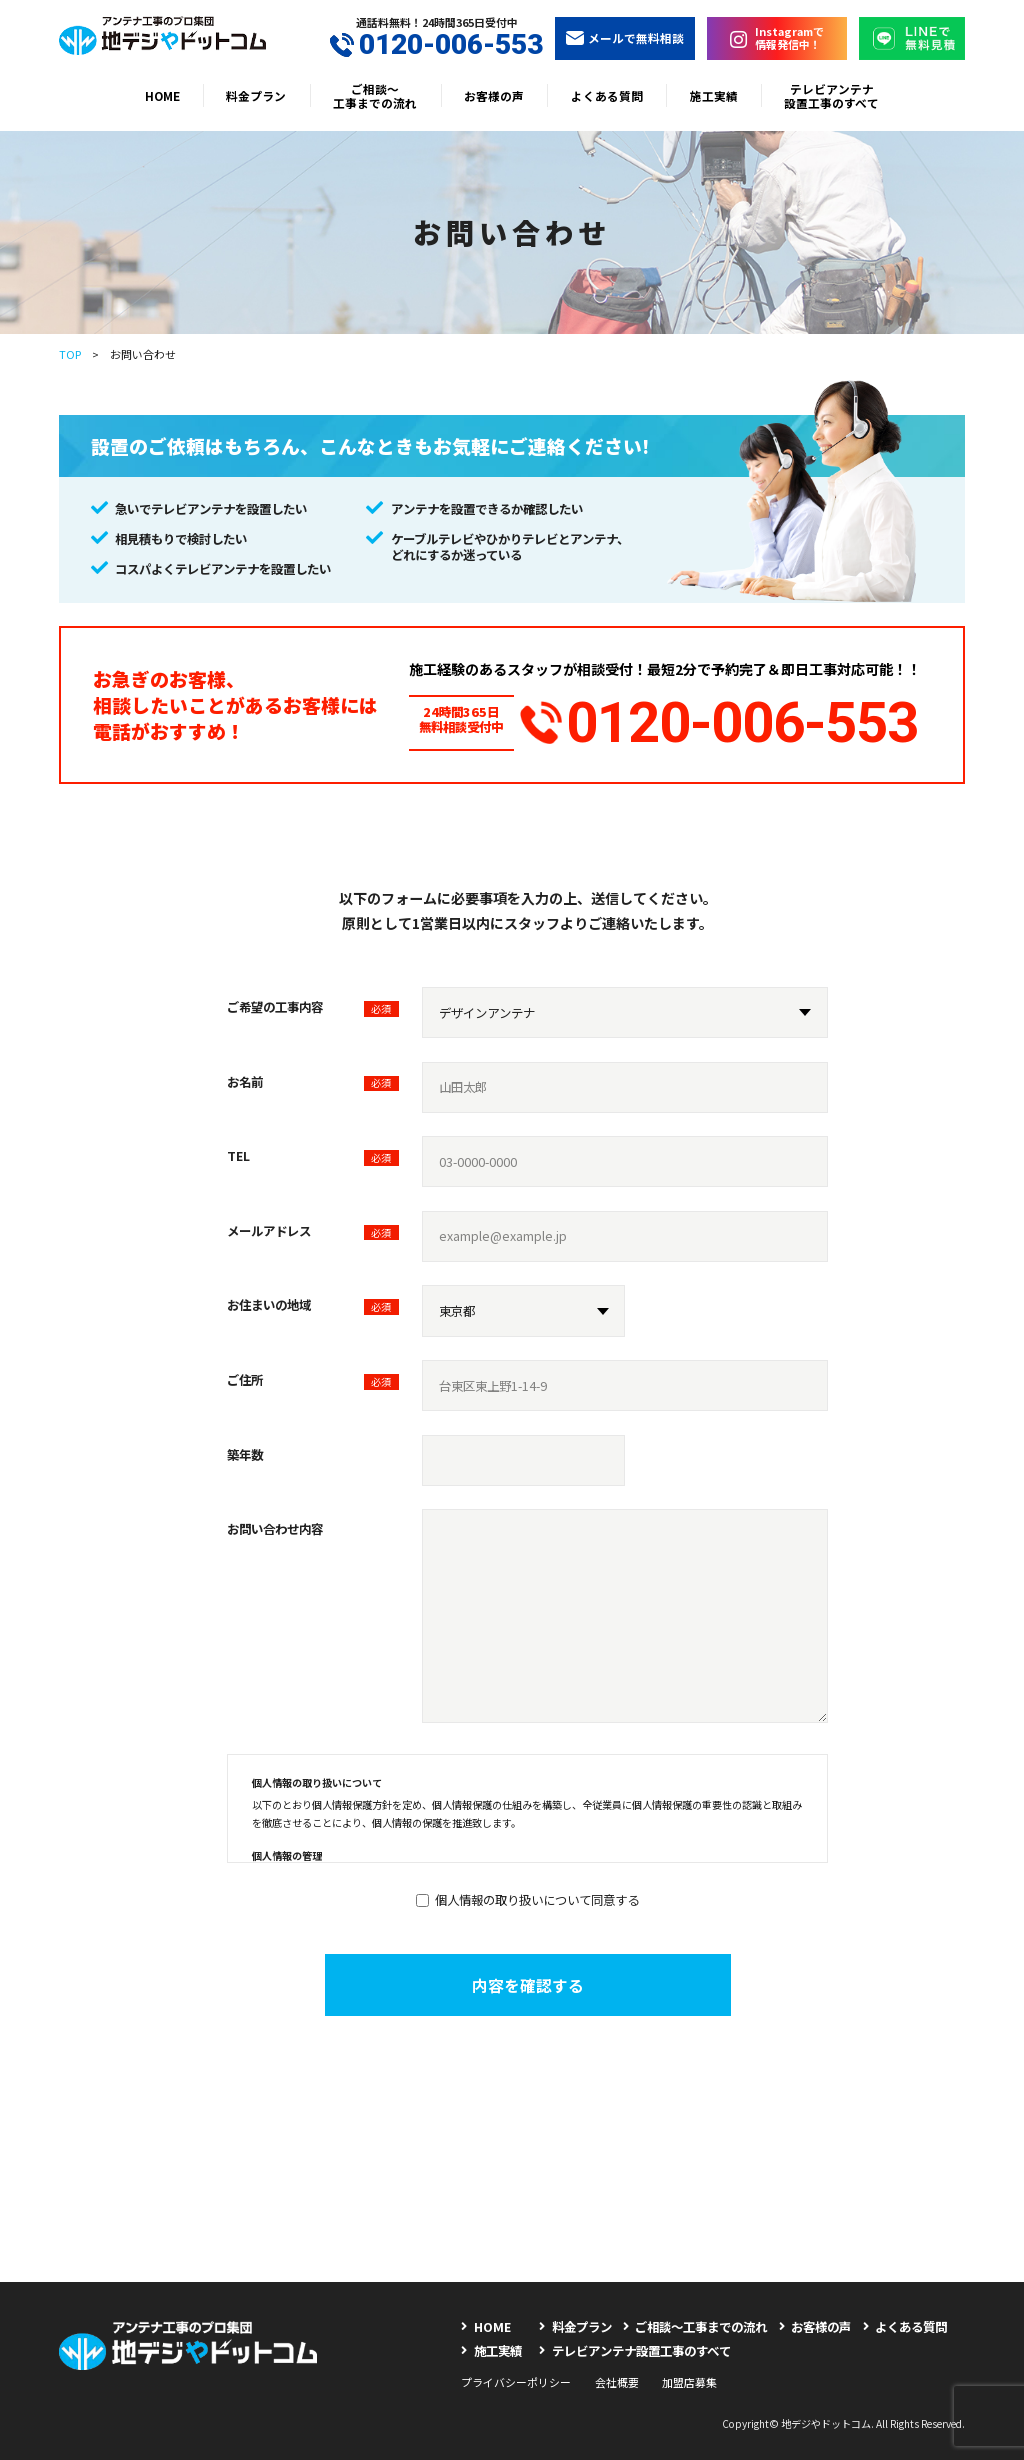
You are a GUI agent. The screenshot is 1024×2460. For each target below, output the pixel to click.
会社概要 (617, 2374)
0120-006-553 (436, 45)
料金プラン (256, 95)
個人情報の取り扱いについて (317, 1775)
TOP (70, 354)
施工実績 (714, 95)
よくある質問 (607, 95)
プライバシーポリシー (516, 2374)
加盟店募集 (689, 2374)
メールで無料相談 (625, 37)
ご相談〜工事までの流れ (375, 95)
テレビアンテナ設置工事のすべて (831, 95)
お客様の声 (494, 95)
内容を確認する (528, 1977)
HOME (162, 95)
